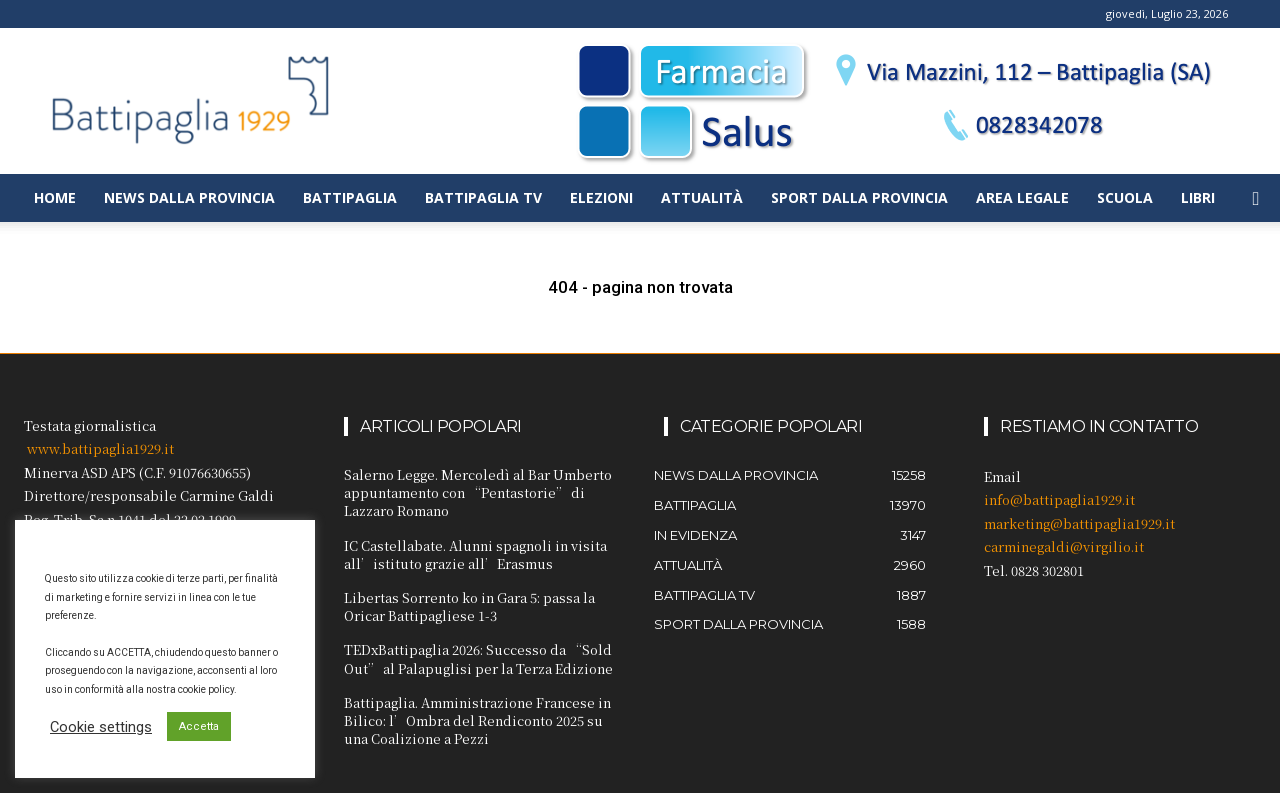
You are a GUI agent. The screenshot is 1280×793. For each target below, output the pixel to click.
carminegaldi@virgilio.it (1064, 546)
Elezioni (601, 197)
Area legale (1022, 197)
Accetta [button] (199, 726)
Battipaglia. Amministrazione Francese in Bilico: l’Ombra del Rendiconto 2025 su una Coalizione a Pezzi (477, 720)
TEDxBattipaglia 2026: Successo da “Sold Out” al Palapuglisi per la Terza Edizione (478, 658)
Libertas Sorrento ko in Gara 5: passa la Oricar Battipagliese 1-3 (469, 606)
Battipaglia (350, 197)
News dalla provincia (189, 197)
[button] (1256, 199)
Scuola (1125, 197)
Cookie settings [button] (101, 727)
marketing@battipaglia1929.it (1079, 523)
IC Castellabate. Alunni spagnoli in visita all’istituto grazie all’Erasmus (475, 554)
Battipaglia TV (483, 197)
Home (55, 197)
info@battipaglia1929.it (1059, 499)
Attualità (702, 197)
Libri (1198, 197)
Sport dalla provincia (859, 197)
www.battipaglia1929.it (100, 448)
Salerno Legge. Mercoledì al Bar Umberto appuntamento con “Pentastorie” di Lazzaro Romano (478, 492)
